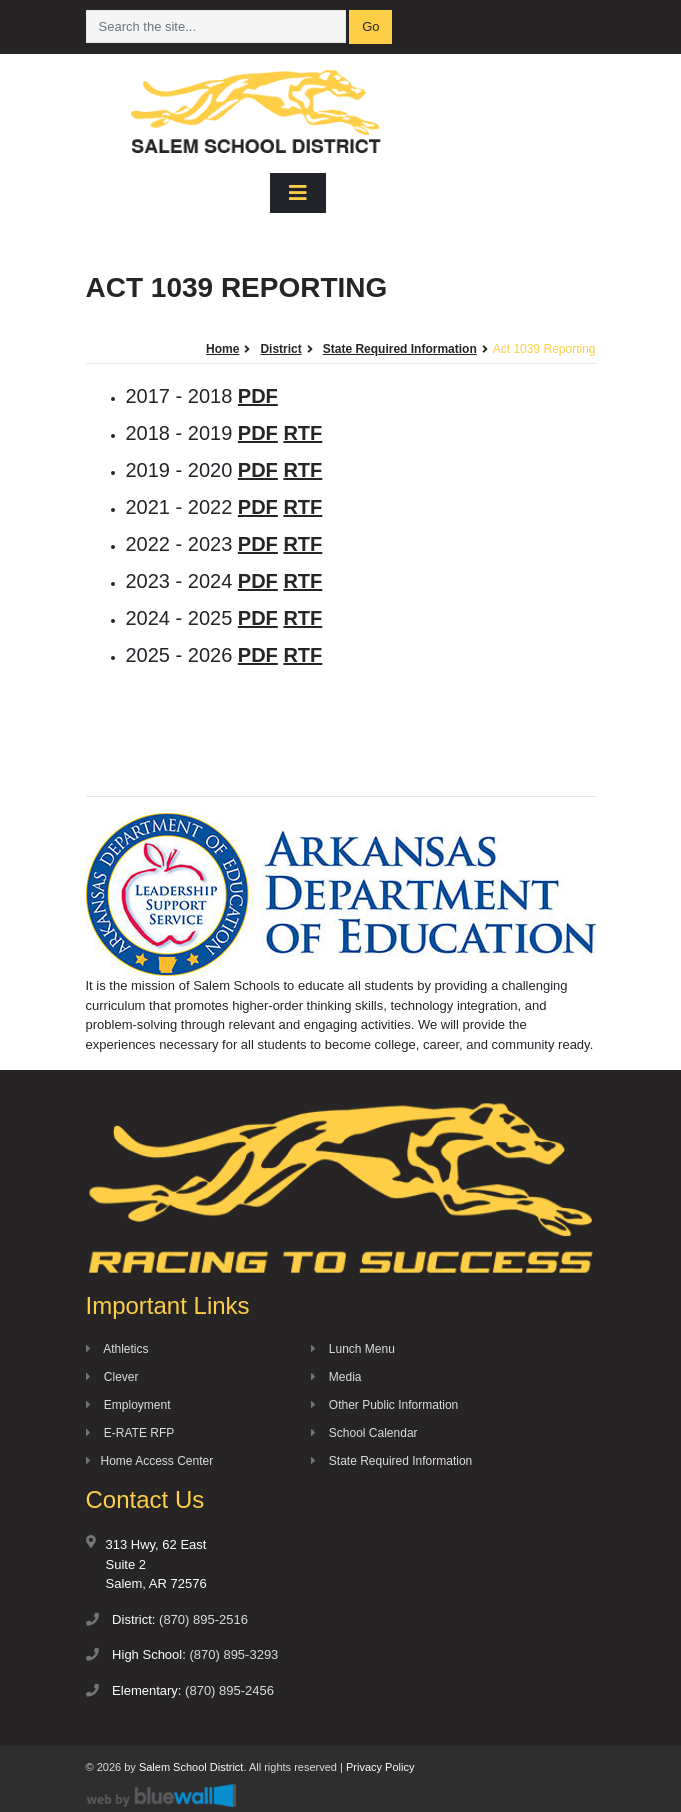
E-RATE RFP (130, 1433)
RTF (302, 433)
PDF (258, 396)
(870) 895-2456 (229, 1690)
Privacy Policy (380, 1767)
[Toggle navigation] (298, 193)
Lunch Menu (353, 1349)
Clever (112, 1377)
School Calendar (364, 1433)
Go (370, 26)
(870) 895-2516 (203, 1619)
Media (336, 1377)
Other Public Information (385, 1405)
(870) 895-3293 (233, 1654)
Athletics (117, 1349)
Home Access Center (150, 1461)
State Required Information (392, 1461)
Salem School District (191, 1767)
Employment (128, 1405)
